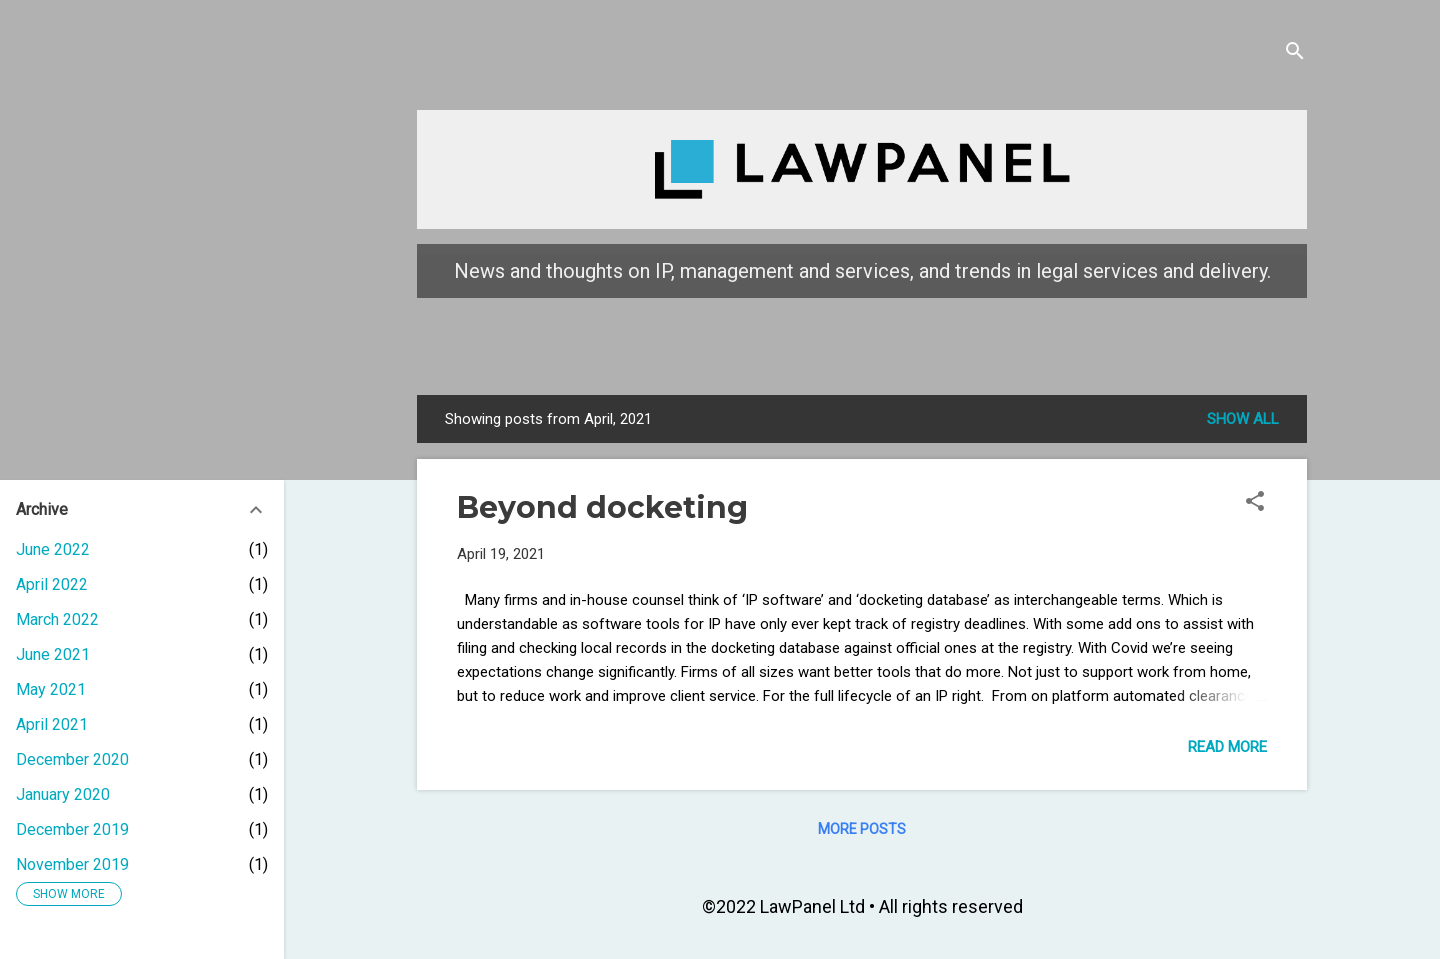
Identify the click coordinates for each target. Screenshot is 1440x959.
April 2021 (52, 724)
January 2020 (63, 794)
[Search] (1295, 54)
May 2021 (51, 689)
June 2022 (53, 549)
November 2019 (72, 864)
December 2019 (72, 829)
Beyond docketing (602, 507)
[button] (1255, 504)
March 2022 (57, 619)
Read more (1227, 747)
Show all (1243, 419)
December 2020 (72, 759)
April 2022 (52, 584)
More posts (862, 829)
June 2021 (53, 654)
